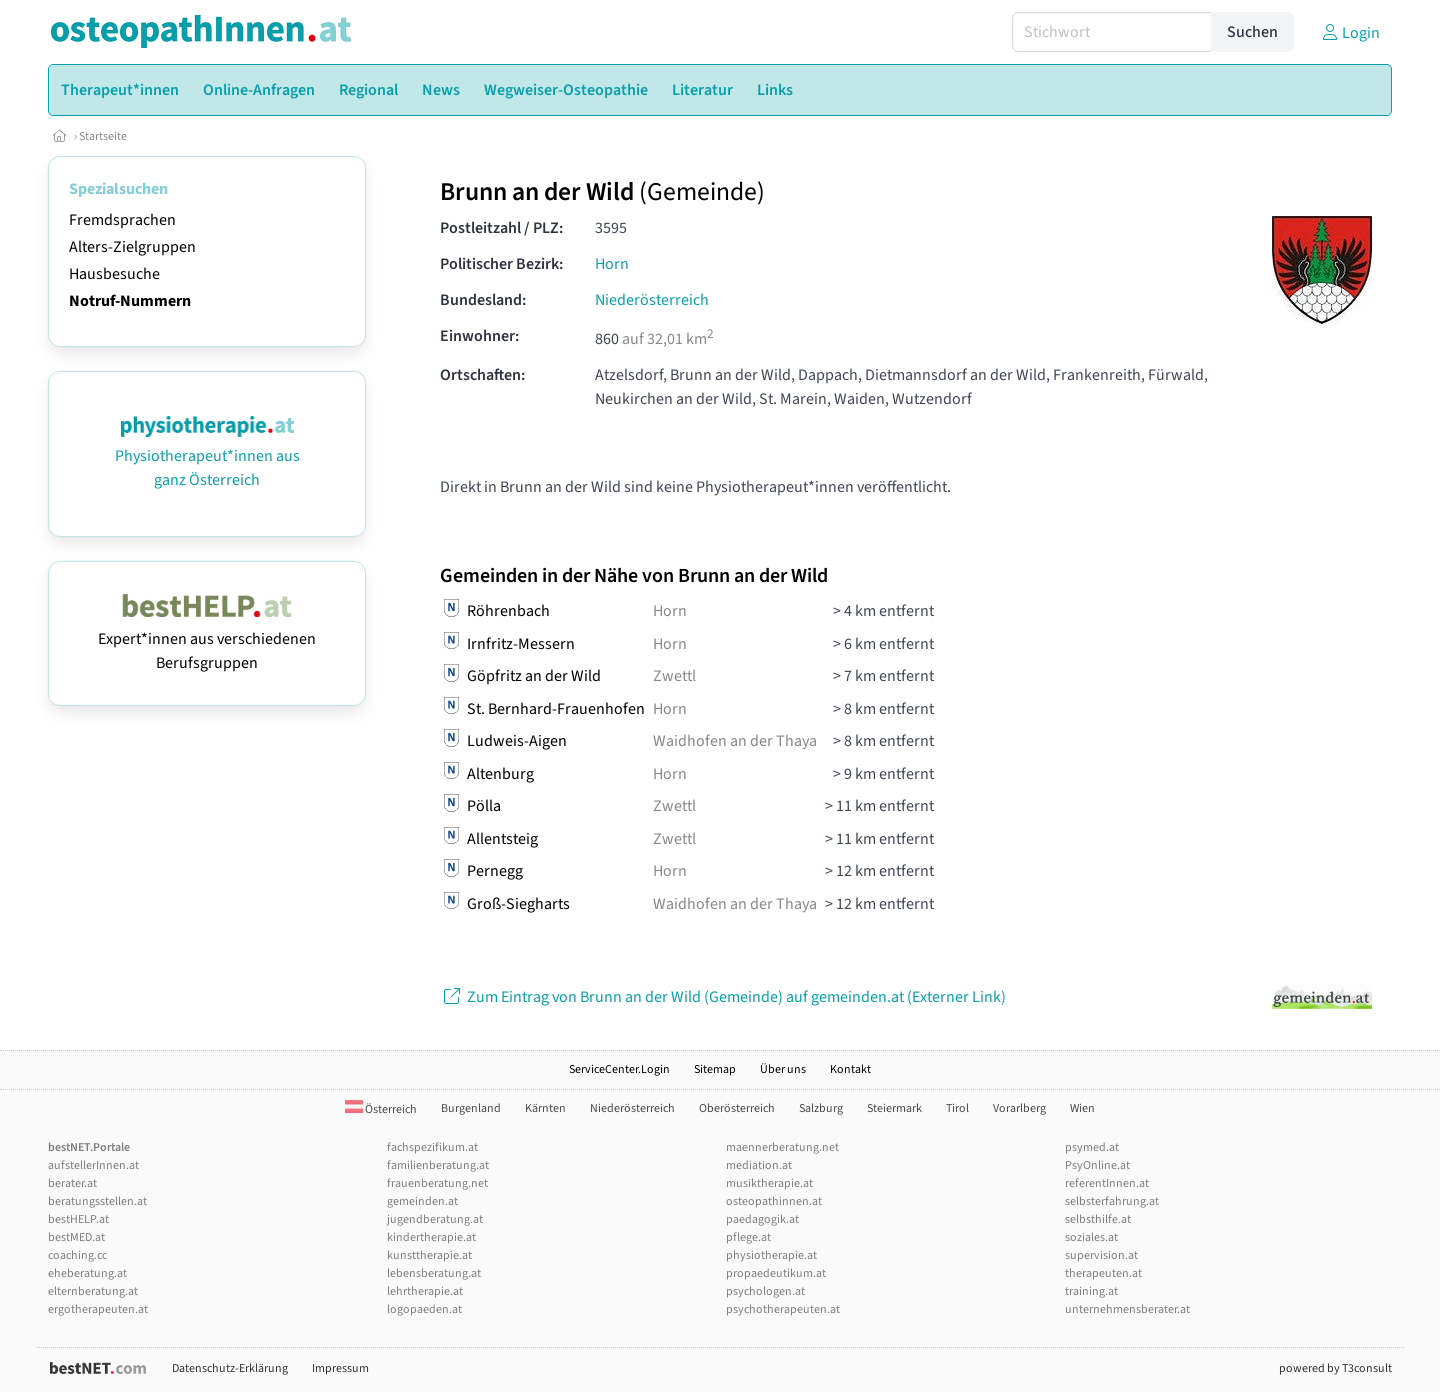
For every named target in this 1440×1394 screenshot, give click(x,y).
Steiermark (894, 1108)
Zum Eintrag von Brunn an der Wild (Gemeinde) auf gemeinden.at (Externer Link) (723, 997)
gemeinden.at (422, 1201)
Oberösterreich (737, 1108)
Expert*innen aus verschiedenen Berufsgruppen (207, 639)
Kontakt (850, 1069)
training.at (1091, 1291)
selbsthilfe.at (1098, 1219)
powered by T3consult (1335, 1368)
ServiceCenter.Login (619, 1069)
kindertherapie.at (431, 1237)
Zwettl (674, 676)
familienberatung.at (438, 1165)
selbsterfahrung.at (1112, 1201)
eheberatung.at (87, 1273)
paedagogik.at (762, 1219)
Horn (612, 264)
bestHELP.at (78, 1219)
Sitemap (715, 1069)
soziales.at (1091, 1237)
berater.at (72, 1183)
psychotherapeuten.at (783, 1309)
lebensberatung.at (434, 1273)
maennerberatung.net (782, 1147)
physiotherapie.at (771, 1255)
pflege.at (748, 1237)
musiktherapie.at (769, 1183)
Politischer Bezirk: (501, 264)
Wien (1082, 1108)
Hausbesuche (114, 274)
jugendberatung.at (435, 1219)
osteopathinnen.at (774, 1201)
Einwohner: (479, 336)
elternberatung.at (93, 1291)
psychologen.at (765, 1291)
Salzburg (821, 1108)
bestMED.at (76, 1237)
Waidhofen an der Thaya (735, 741)
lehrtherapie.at (425, 1291)
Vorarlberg (1019, 1108)
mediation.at (759, 1165)
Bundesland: (483, 300)
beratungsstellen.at (97, 1201)
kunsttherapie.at (429, 1255)
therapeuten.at (1103, 1273)
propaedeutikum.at (776, 1273)
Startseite (103, 136)
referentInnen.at (1107, 1183)
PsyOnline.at (1097, 1165)
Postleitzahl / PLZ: (501, 228)
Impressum (340, 1368)
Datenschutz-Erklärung (230, 1368)
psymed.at (1092, 1147)
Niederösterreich (652, 300)
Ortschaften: (482, 375)
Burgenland (471, 1108)
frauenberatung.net (437, 1183)
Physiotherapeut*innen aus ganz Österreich (207, 456)
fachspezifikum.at (432, 1147)
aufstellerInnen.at (93, 1165)
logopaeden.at (424, 1309)
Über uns (783, 1069)
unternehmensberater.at (1127, 1309)
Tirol (957, 1108)
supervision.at (1101, 1255)
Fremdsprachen (122, 220)
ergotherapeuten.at (98, 1309)
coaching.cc (77, 1255)
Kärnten (545, 1108)
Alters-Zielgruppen (132, 247)
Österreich (381, 1109)
